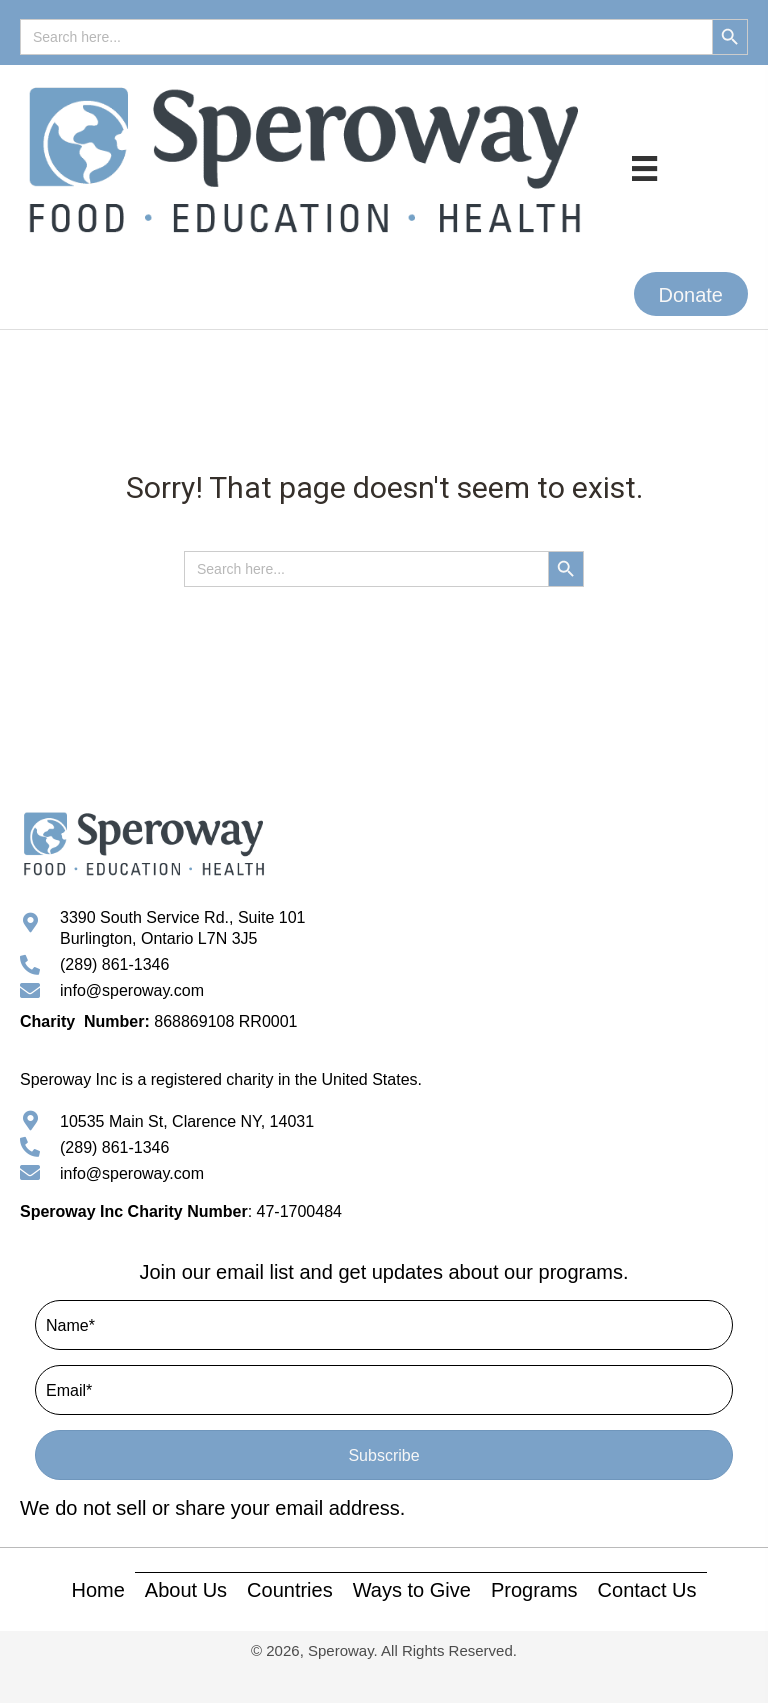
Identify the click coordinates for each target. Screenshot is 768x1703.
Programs (534, 1590)
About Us (186, 1590)
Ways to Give (412, 1590)
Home (97, 1590)
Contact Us (647, 1590)
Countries (290, 1590)
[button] (691, 294)
